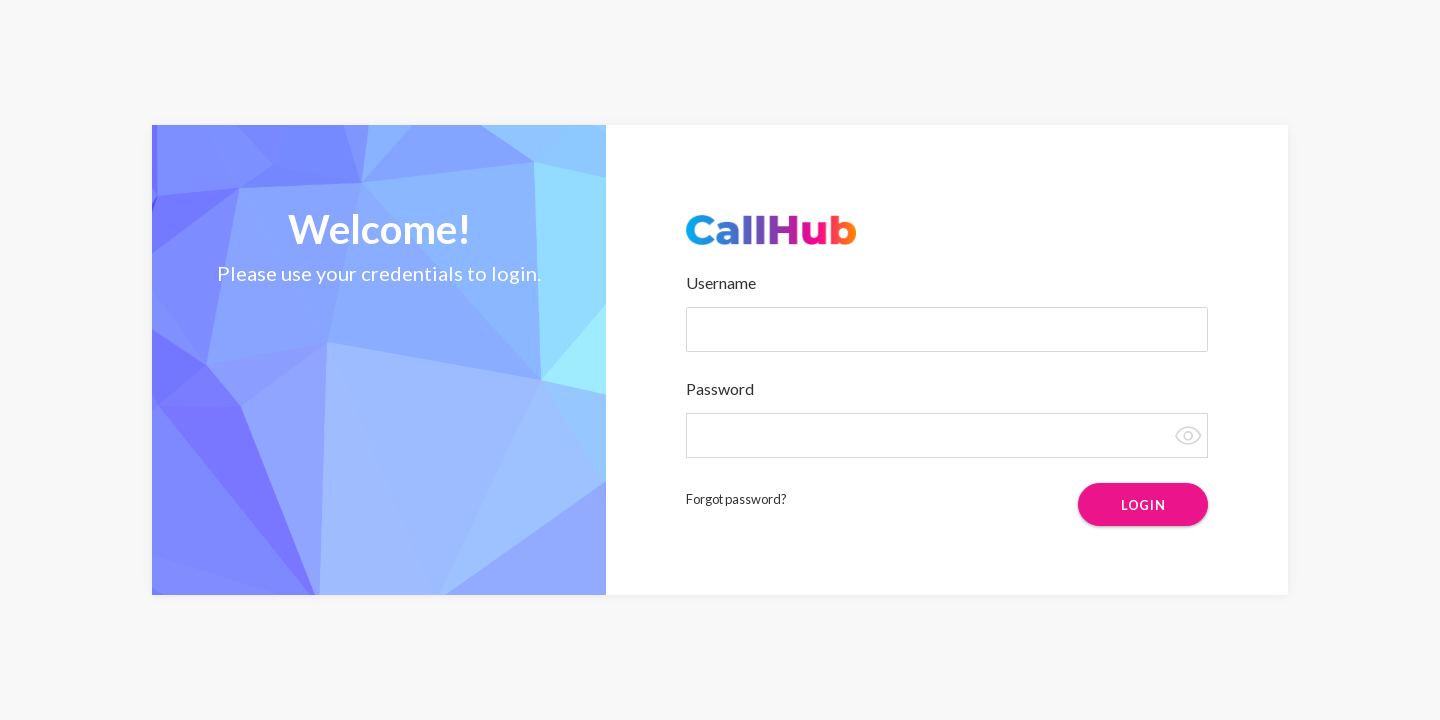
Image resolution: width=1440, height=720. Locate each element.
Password (720, 388)
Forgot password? (736, 499)
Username (721, 282)
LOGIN (1143, 505)
